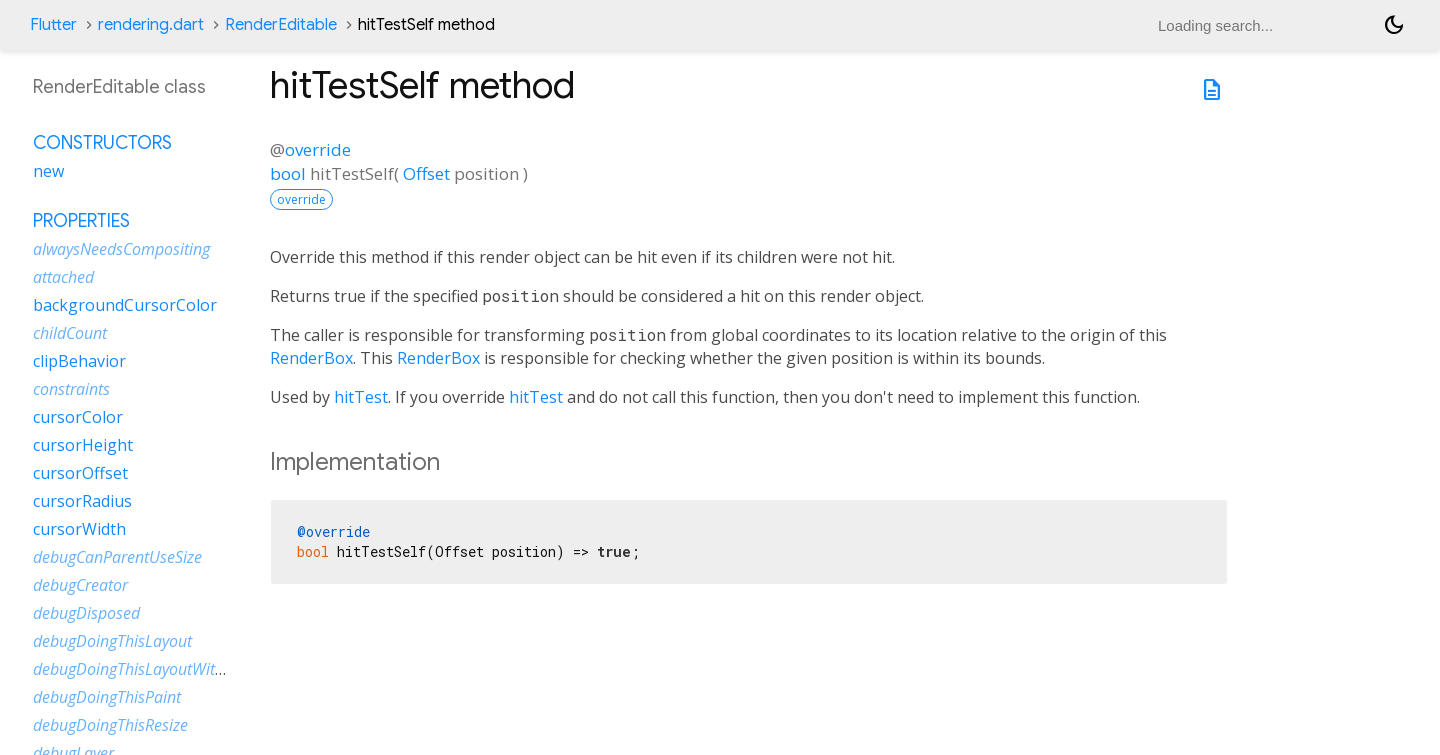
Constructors (102, 143)
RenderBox (311, 358)
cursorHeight (83, 445)
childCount (70, 333)
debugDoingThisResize (110, 725)
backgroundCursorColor (125, 305)
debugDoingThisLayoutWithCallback (158, 669)
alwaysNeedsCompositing (121, 249)
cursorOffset (80, 473)
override (318, 149)
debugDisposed (86, 613)
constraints (71, 389)
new (48, 171)
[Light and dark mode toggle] (1394, 25)
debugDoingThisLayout (112, 641)
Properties (81, 221)
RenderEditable (281, 25)
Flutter (53, 25)
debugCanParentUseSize (117, 557)
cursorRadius (82, 501)
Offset (426, 173)
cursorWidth (79, 529)
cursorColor (78, 417)
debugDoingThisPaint (107, 697)
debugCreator (80, 585)
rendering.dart (151, 25)
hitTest (361, 397)
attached (63, 277)
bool (288, 173)
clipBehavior (79, 361)
